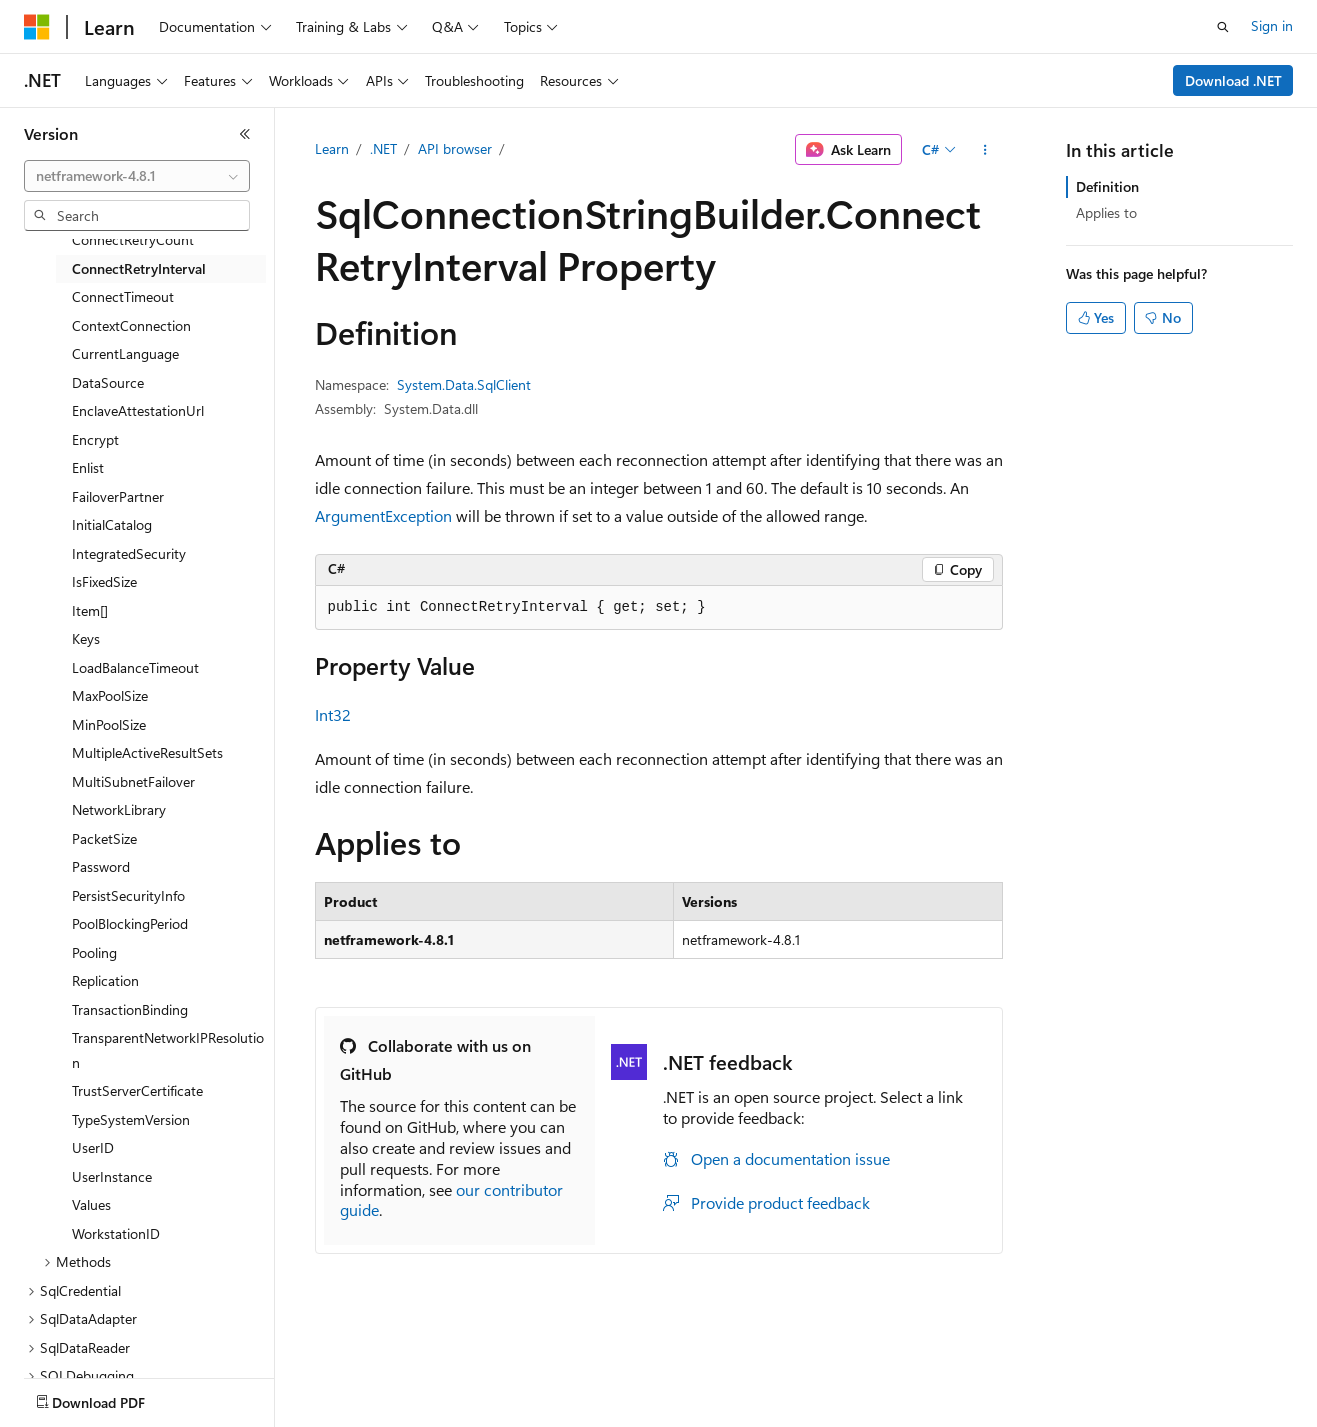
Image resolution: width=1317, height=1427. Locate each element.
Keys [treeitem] (86, 638)
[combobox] (137, 176)
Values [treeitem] (91, 1204)
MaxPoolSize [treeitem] (110, 695)
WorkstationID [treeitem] (116, 1233)
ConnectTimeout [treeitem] (123, 296)
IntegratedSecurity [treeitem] (129, 553)
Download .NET (1233, 80)
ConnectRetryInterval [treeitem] (139, 268)
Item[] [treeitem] (90, 610)
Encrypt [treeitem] (95, 439)
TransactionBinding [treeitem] (130, 1009)
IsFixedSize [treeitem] (104, 581)
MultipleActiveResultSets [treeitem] (147, 752)
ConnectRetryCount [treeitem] (133, 239)
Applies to (1106, 212)
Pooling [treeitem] (94, 952)
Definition (1107, 186)
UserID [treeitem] (93, 1147)
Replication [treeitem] (105, 980)
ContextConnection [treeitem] (131, 325)
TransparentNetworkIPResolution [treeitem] (168, 1050)
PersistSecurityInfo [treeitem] (128, 895)
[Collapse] (245, 134)
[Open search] (1223, 27)
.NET (383, 148)
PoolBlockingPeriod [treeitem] (130, 923)
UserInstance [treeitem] (112, 1176)
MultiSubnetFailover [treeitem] (133, 781)
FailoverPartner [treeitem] (118, 496)
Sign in (1272, 25)
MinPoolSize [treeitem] (109, 724)
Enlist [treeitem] (88, 467)
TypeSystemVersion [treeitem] (131, 1119)
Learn (332, 148)
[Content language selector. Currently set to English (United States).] (115, 1398)
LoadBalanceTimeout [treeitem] (135, 667)
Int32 (333, 714)
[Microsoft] (37, 27)
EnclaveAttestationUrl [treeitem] (138, 410)
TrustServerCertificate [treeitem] (137, 1090)
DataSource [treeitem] (108, 382)
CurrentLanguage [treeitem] (125, 353)
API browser (455, 148)
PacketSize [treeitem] (104, 838)
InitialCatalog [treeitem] (112, 524)
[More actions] (984, 150)
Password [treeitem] (101, 866)
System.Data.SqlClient (464, 384)
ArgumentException (383, 515)
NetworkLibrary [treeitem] (119, 809)
